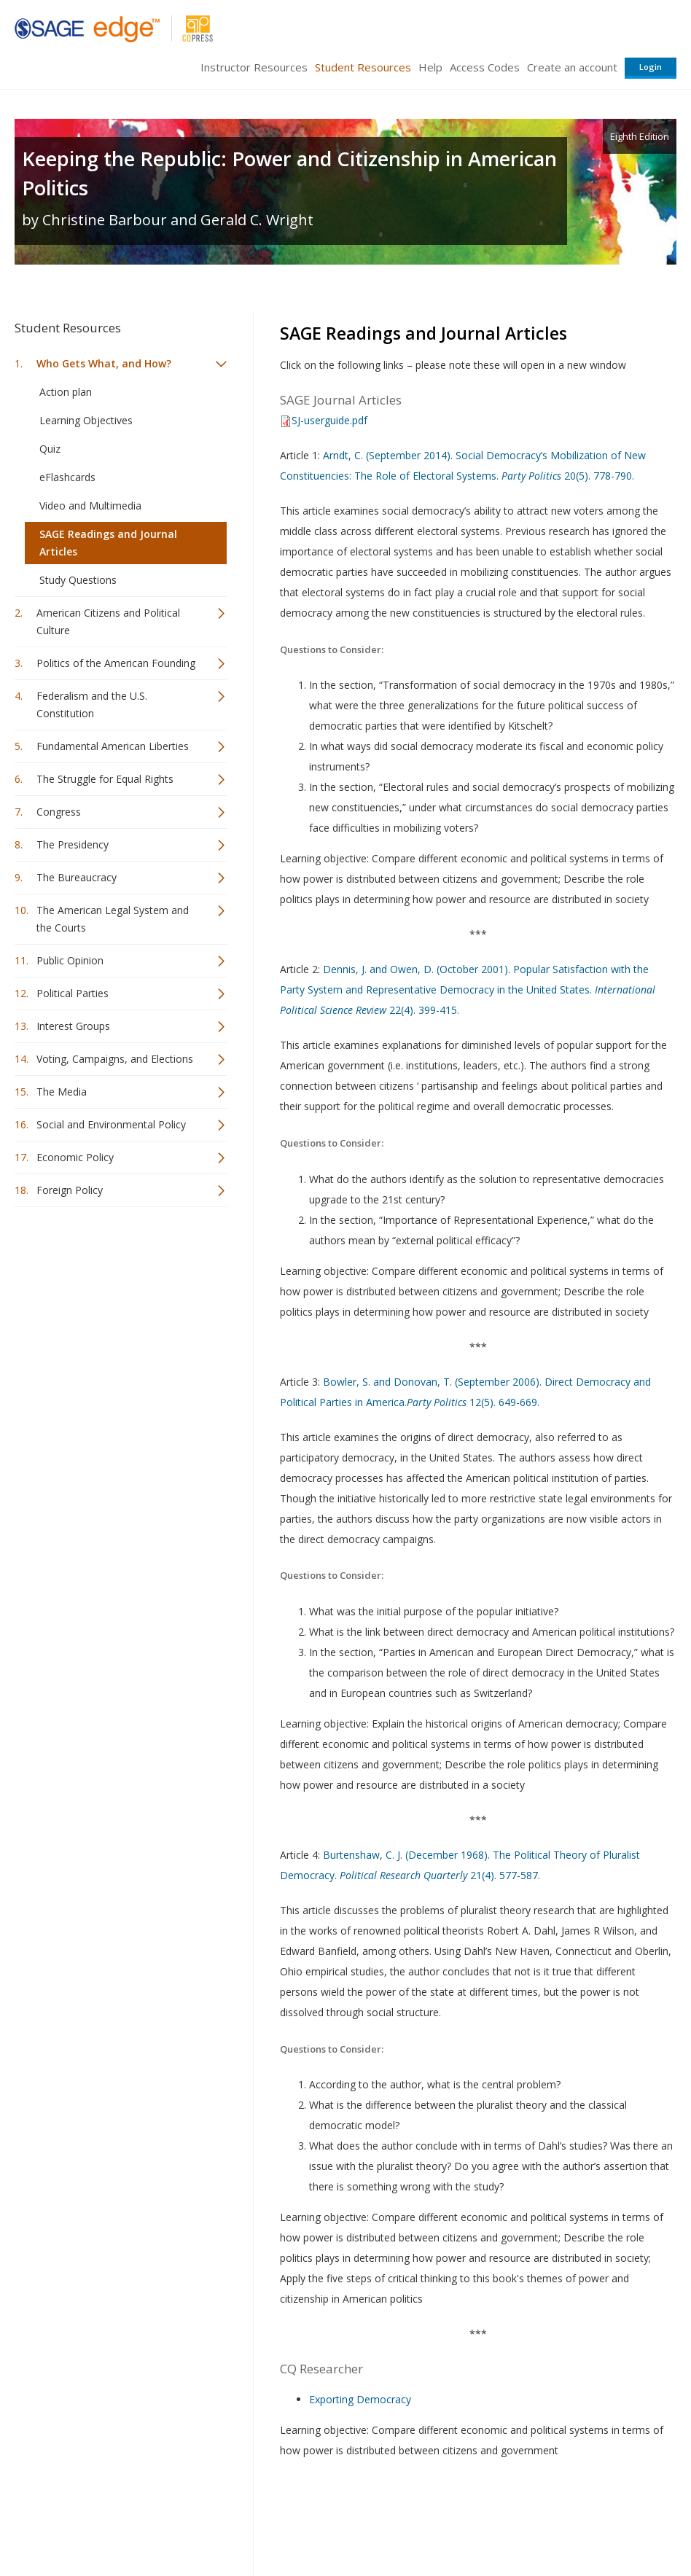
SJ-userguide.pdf (329, 420)
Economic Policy (75, 1157)
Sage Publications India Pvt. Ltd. (226, 2522)
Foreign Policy (69, 1190)
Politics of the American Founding (115, 663)
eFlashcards (67, 477)
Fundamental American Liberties (112, 746)
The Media (61, 1091)
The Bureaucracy (76, 877)
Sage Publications (97, 2522)
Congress (58, 812)
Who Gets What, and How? (103, 363)
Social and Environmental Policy (111, 1124)
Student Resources (363, 67)
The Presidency (72, 844)
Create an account (572, 67)
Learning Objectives (86, 420)
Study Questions (78, 580)
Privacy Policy (580, 2522)
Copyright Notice (499, 2522)
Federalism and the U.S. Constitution (91, 704)
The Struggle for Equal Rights (104, 779)
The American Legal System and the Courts (112, 918)
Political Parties (72, 993)
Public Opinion (70, 960)
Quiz (49, 449)
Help (430, 67)
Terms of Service (410, 2522)
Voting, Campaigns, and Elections (114, 1059)
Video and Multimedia (90, 505)
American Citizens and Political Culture (108, 621)
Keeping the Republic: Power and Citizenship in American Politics (289, 173)
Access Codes (485, 67)
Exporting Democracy (360, 2399)
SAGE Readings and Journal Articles (108, 542)
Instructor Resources (254, 67)
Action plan (65, 392)
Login (650, 66)
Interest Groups (73, 1026)
